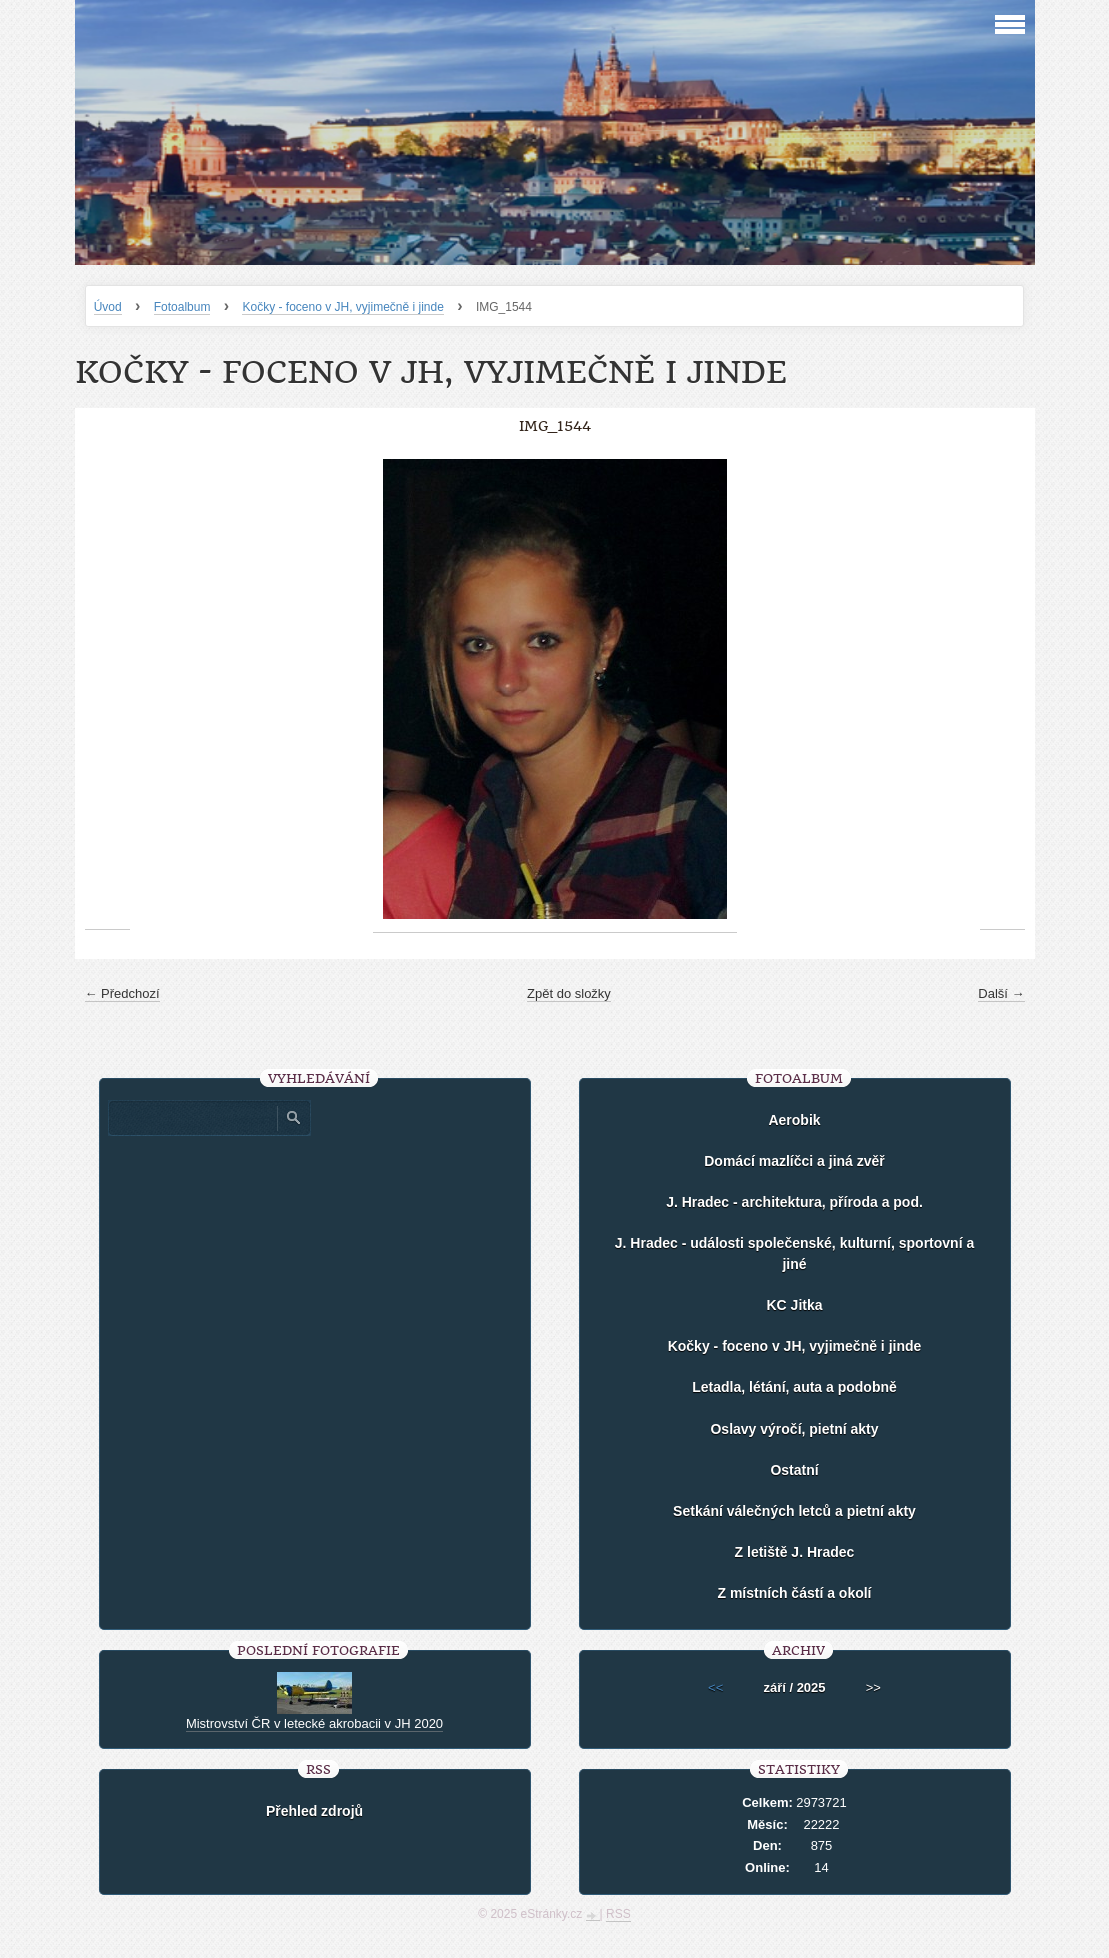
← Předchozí (122, 993)
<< (715, 1687)
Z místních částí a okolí (794, 1593)
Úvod (108, 307)
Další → (1001, 993)
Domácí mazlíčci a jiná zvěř (794, 1161)
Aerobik (794, 1120)
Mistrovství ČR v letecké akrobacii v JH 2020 (314, 1723)
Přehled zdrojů (314, 1811)
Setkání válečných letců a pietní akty (794, 1511)
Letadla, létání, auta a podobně (794, 1387)
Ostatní (794, 1470)
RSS (618, 1914)
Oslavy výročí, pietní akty (794, 1429)
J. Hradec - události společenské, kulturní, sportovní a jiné (794, 1253)
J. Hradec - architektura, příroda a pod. (794, 1202)
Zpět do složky (569, 993)
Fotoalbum (182, 307)
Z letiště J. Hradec (795, 1552)
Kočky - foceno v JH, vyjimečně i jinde (342, 307)
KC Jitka (794, 1305)
